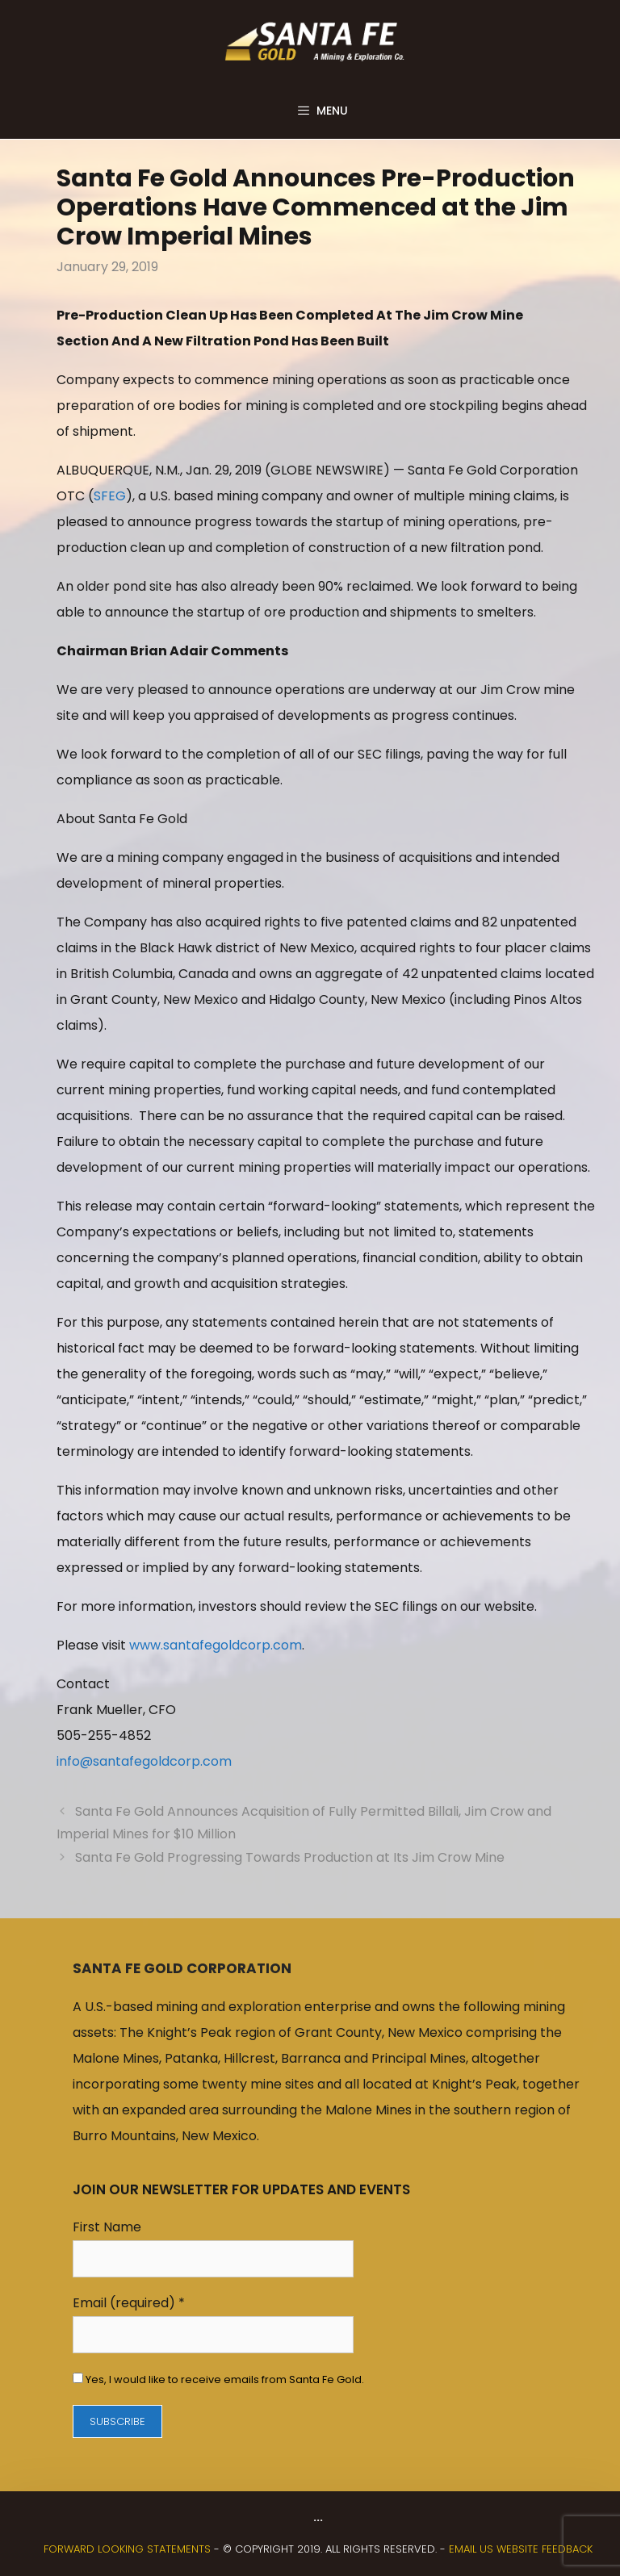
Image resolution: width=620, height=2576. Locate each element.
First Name (107, 2227)
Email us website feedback (521, 2549)
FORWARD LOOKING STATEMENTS (127, 2549)
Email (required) (129, 2303)
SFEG (110, 496)
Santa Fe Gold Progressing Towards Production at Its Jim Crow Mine (290, 1857)
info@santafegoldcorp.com (144, 1761)
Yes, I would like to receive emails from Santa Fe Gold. (223, 2379)
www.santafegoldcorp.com (215, 1645)
